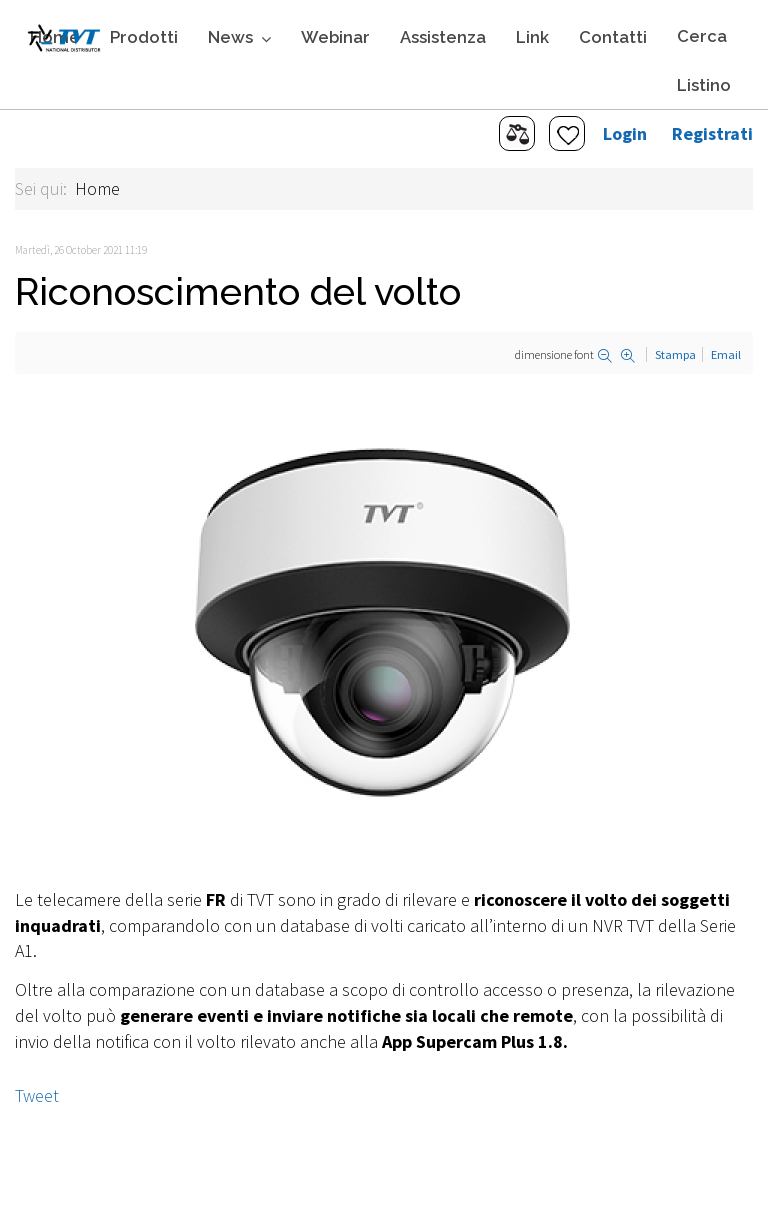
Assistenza (443, 37)
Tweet (37, 1095)
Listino (704, 85)
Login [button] (625, 133)
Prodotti (144, 37)
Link (532, 37)
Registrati (712, 133)
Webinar (335, 37)
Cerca (702, 36)
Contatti (613, 37)
